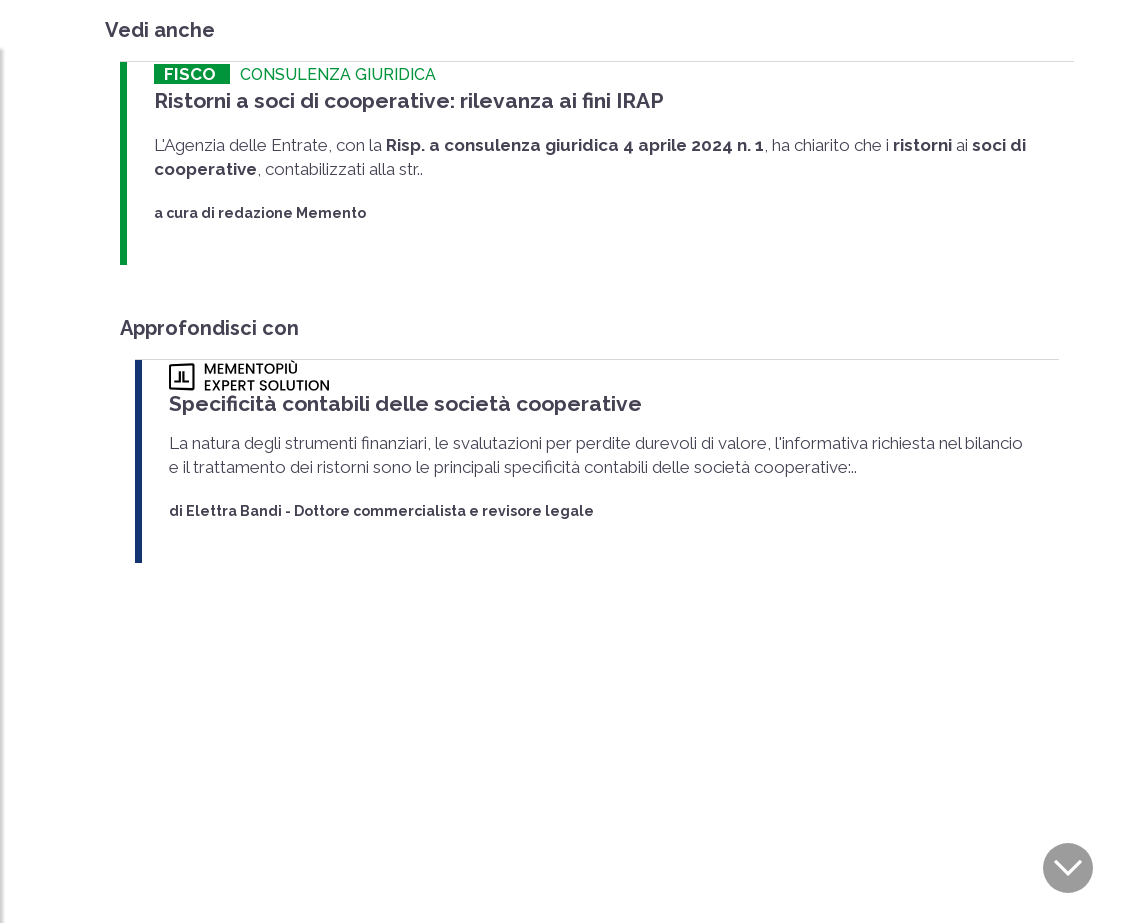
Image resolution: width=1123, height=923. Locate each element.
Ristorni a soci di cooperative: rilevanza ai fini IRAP (409, 100)
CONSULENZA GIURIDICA (338, 74)
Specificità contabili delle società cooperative (405, 403)
